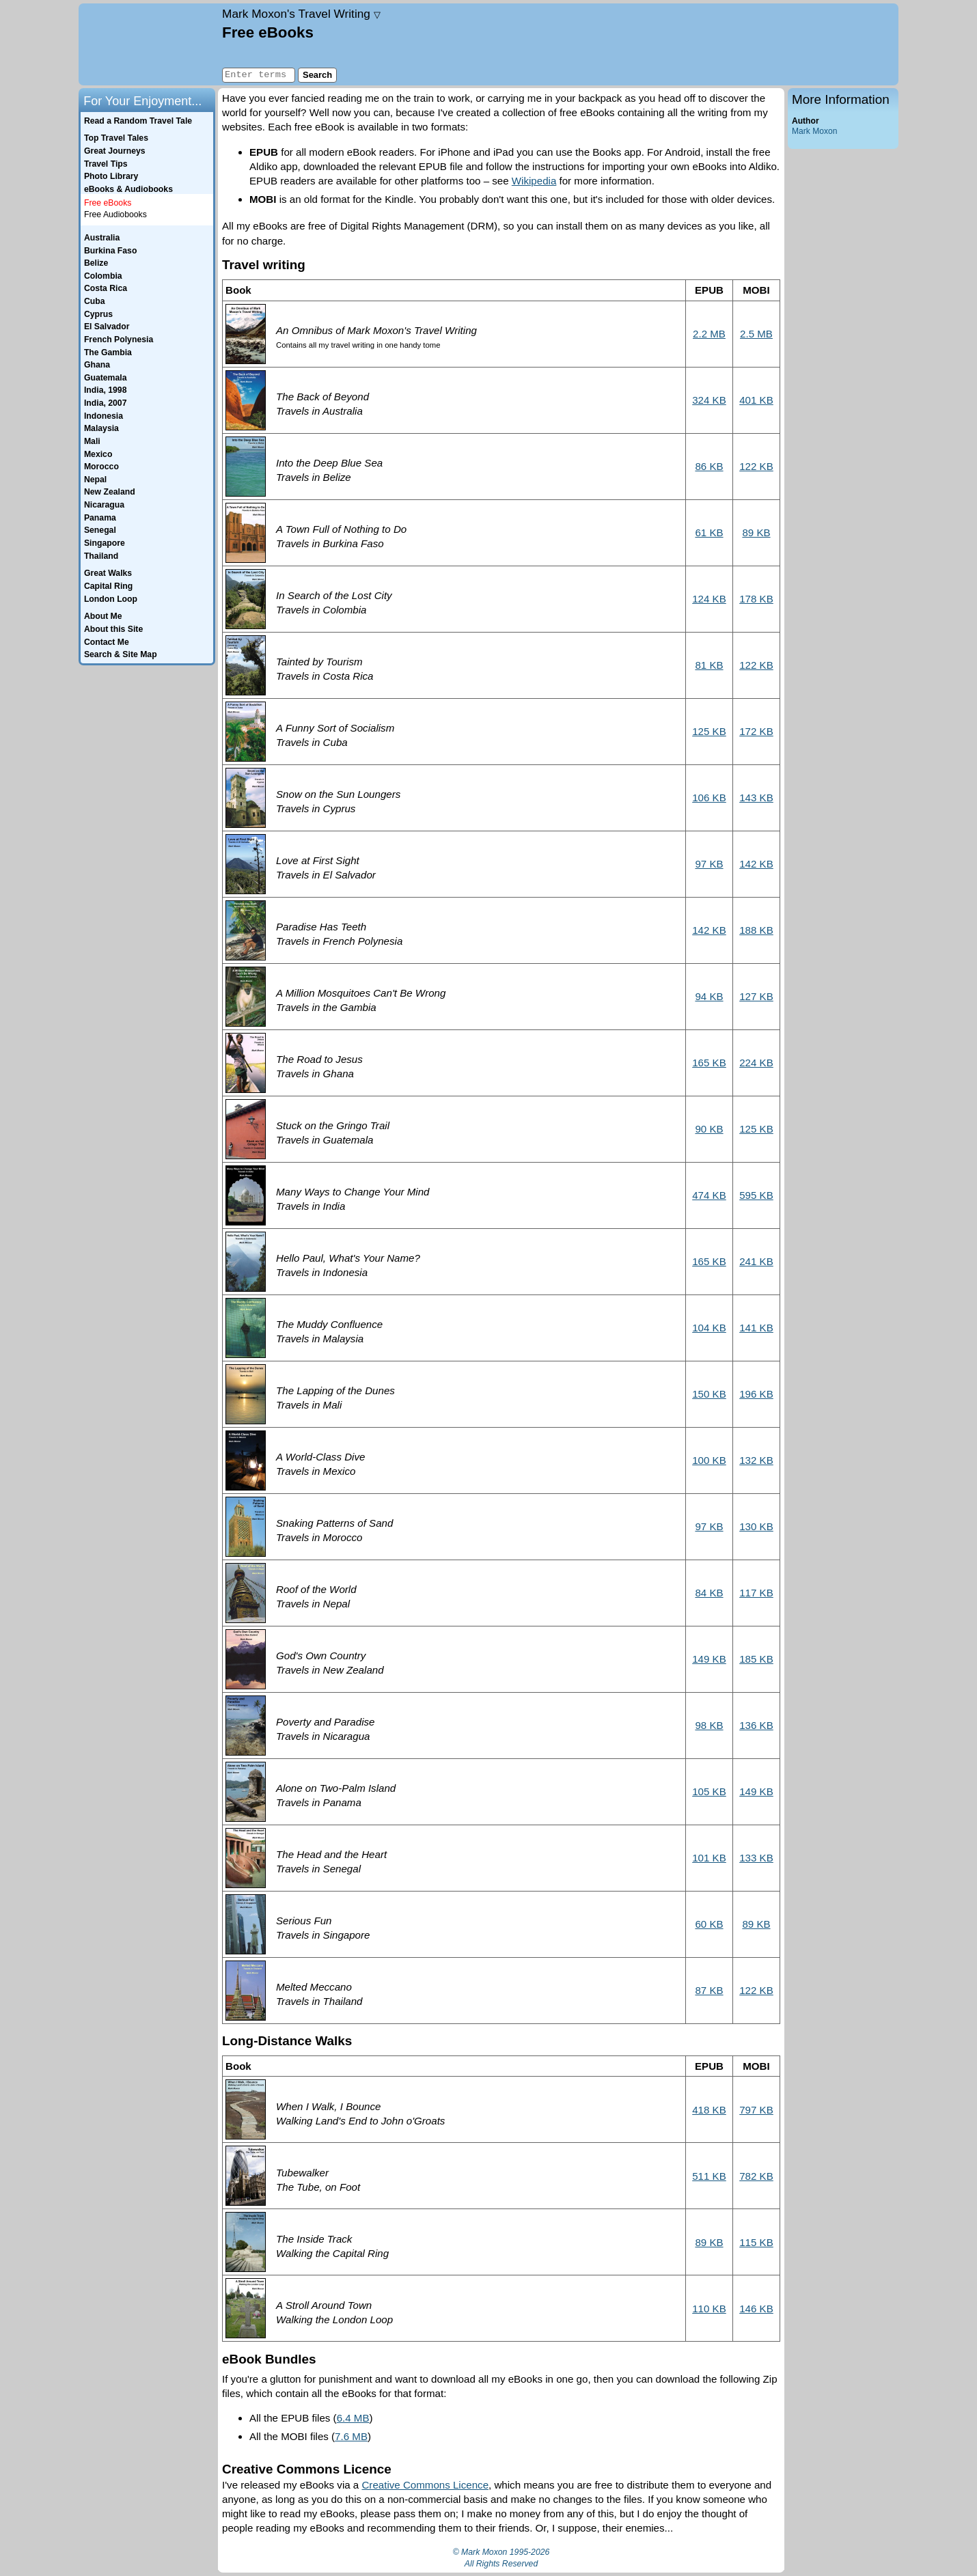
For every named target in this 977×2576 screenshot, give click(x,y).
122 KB (756, 466)
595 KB (756, 1195)
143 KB (756, 797)
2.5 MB (756, 334)
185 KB (756, 1659)
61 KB (709, 532)
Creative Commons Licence (424, 2485)
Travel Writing (301, 13)
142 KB (756, 864)
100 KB (709, 1460)
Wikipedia (534, 180)
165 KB (709, 1062)
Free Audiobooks (115, 214)
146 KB (756, 2308)
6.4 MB (353, 2418)
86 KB (709, 466)
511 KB (709, 2176)
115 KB (756, 2242)
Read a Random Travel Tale (138, 121)
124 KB (709, 599)
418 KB (709, 2110)
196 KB (756, 1394)
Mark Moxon (814, 131)
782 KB (756, 2176)
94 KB (709, 996)
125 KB (709, 731)
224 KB (756, 1062)
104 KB (709, 1327)
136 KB (756, 1725)
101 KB (709, 1858)
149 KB (709, 1659)
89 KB (756, 532)
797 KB (756, 2110)
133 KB (756, 1858)
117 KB (756, 1592)
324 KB (709, 400)
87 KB (709, 1990)
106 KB (709, 797)
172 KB (756, 731)
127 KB (756, 996)
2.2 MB (709, 334)
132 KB (756, 1460)
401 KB (756, 400)
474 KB (709, 1195)
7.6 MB (351, 2436)
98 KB (709, 1725)
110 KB (709, 2308)
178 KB (756, 599)
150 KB (709, 1394)
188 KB (756, 930)
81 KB (709, 665)
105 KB (709, 1791)
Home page (148, 44)
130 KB (756, 1526)
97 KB (709, 864)
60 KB (709, 1924)
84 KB (709, 1592)
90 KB (709, 1129)
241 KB (756, 1261)
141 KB (756, 1327)
